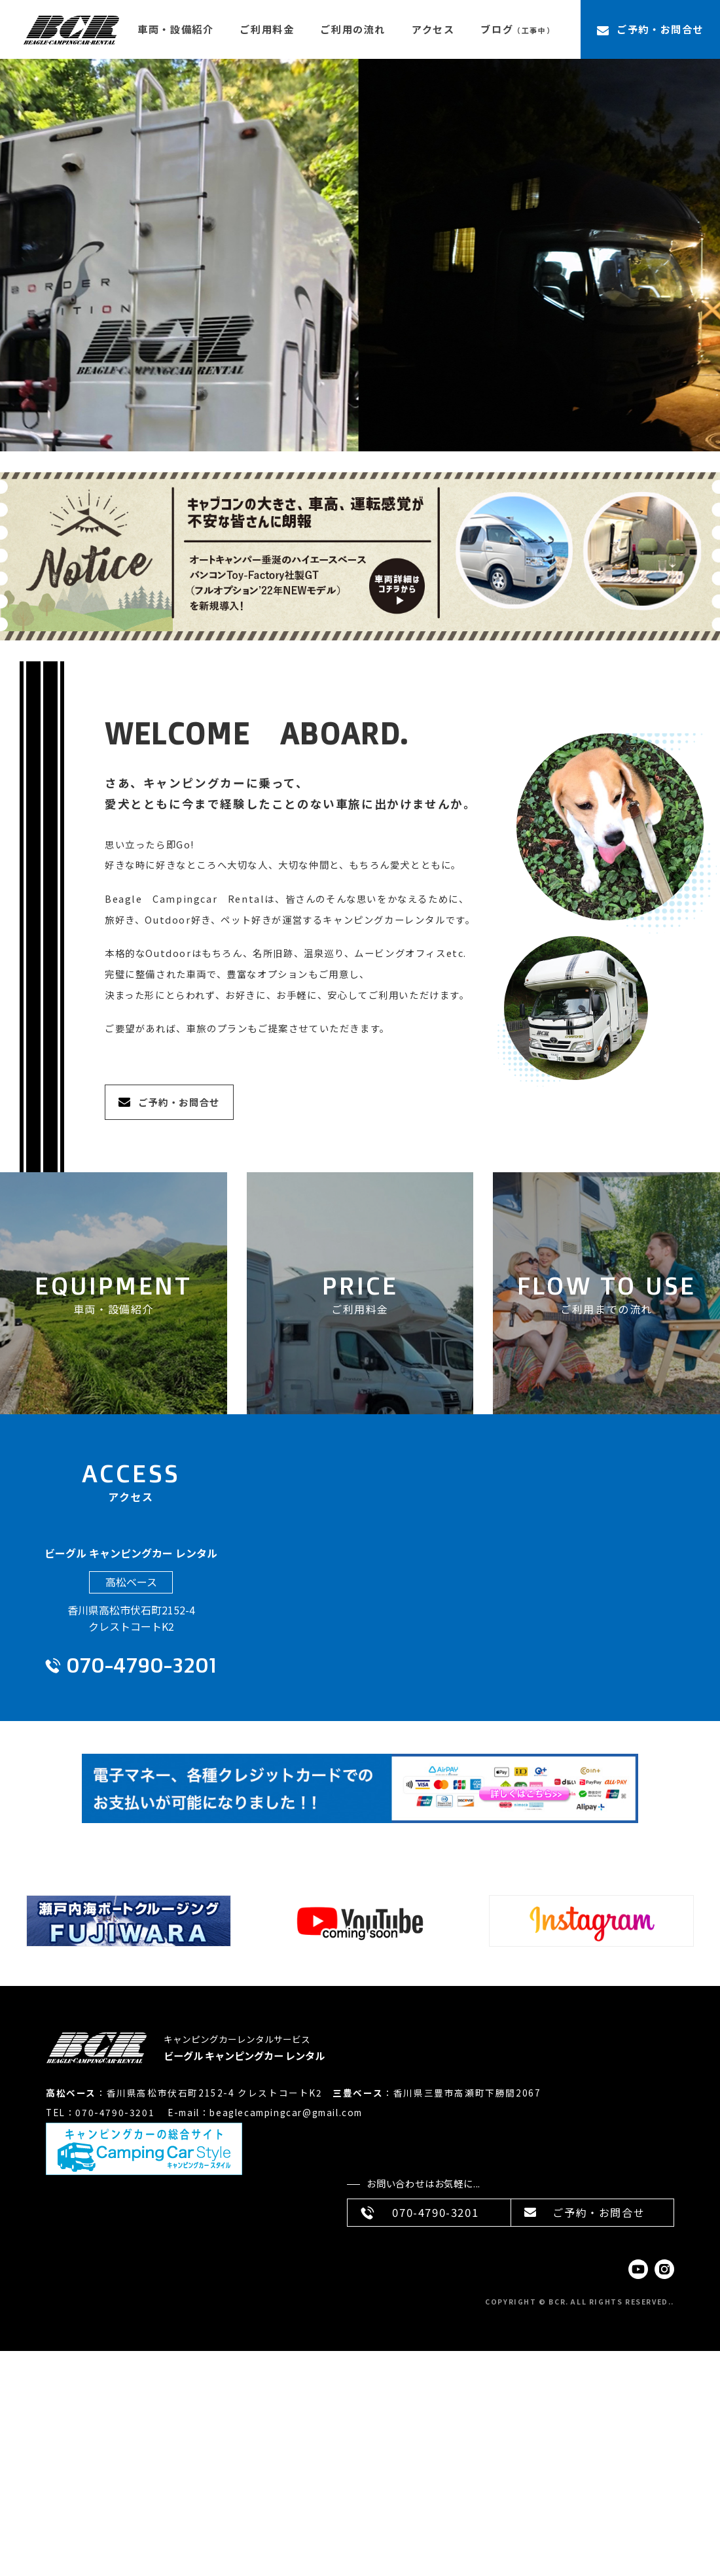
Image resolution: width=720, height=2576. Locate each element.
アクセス (433, 29)
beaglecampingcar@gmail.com (286, 2112)
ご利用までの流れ (606, 1309)
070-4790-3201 (141, 1665)
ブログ (517, 29)
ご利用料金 (267, 29)
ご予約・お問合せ (660, 29)
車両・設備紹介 (175, 29)
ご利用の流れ (353, 29)
